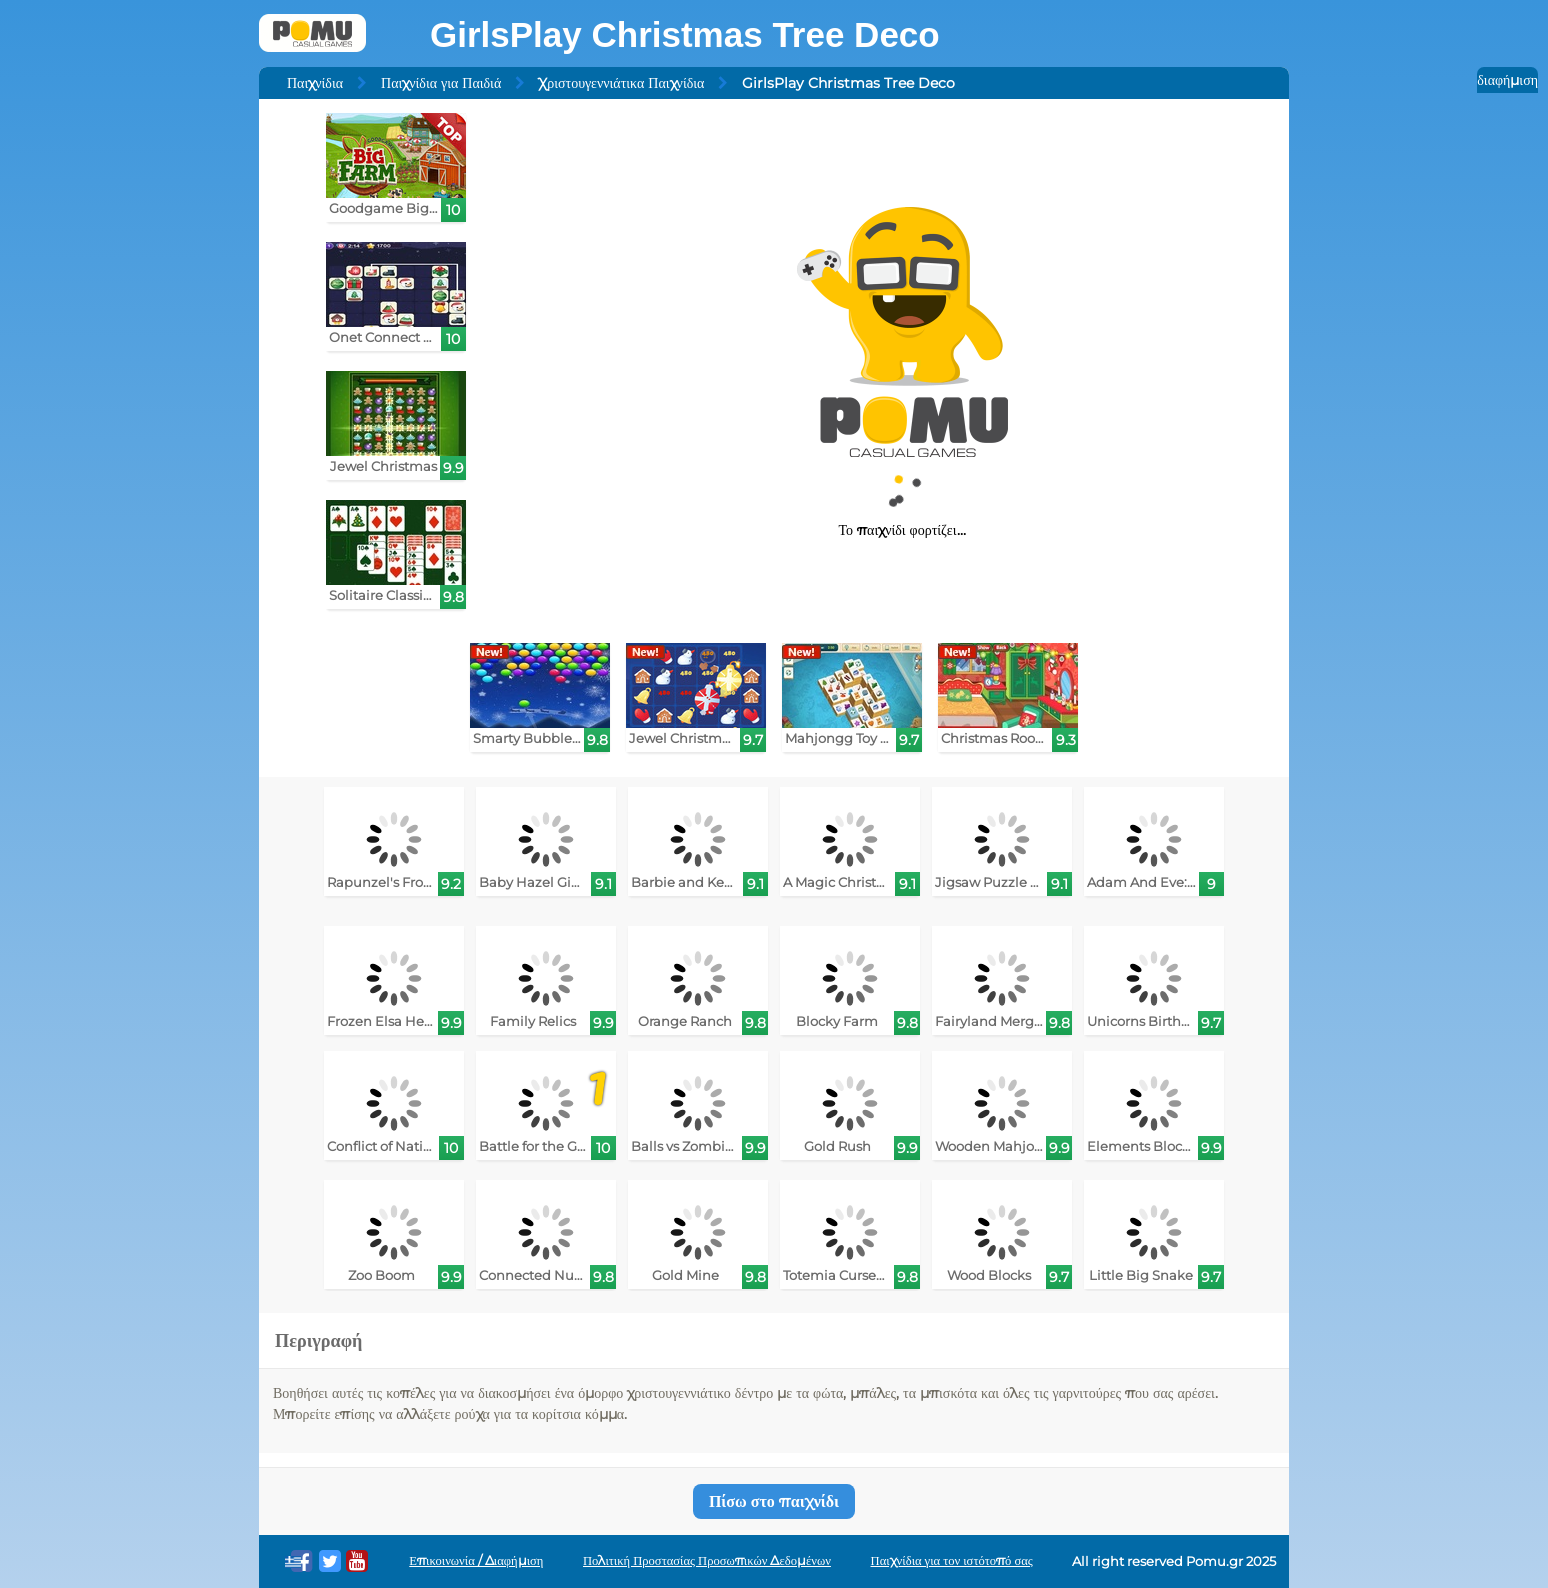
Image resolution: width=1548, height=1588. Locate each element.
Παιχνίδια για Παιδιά (441, 83)
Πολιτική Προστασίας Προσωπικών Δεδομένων (707, 1560)
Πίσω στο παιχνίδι (774, 1501)
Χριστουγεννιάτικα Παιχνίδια (621, 83)
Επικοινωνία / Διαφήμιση (476, 1560)
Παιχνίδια (315, 83)
